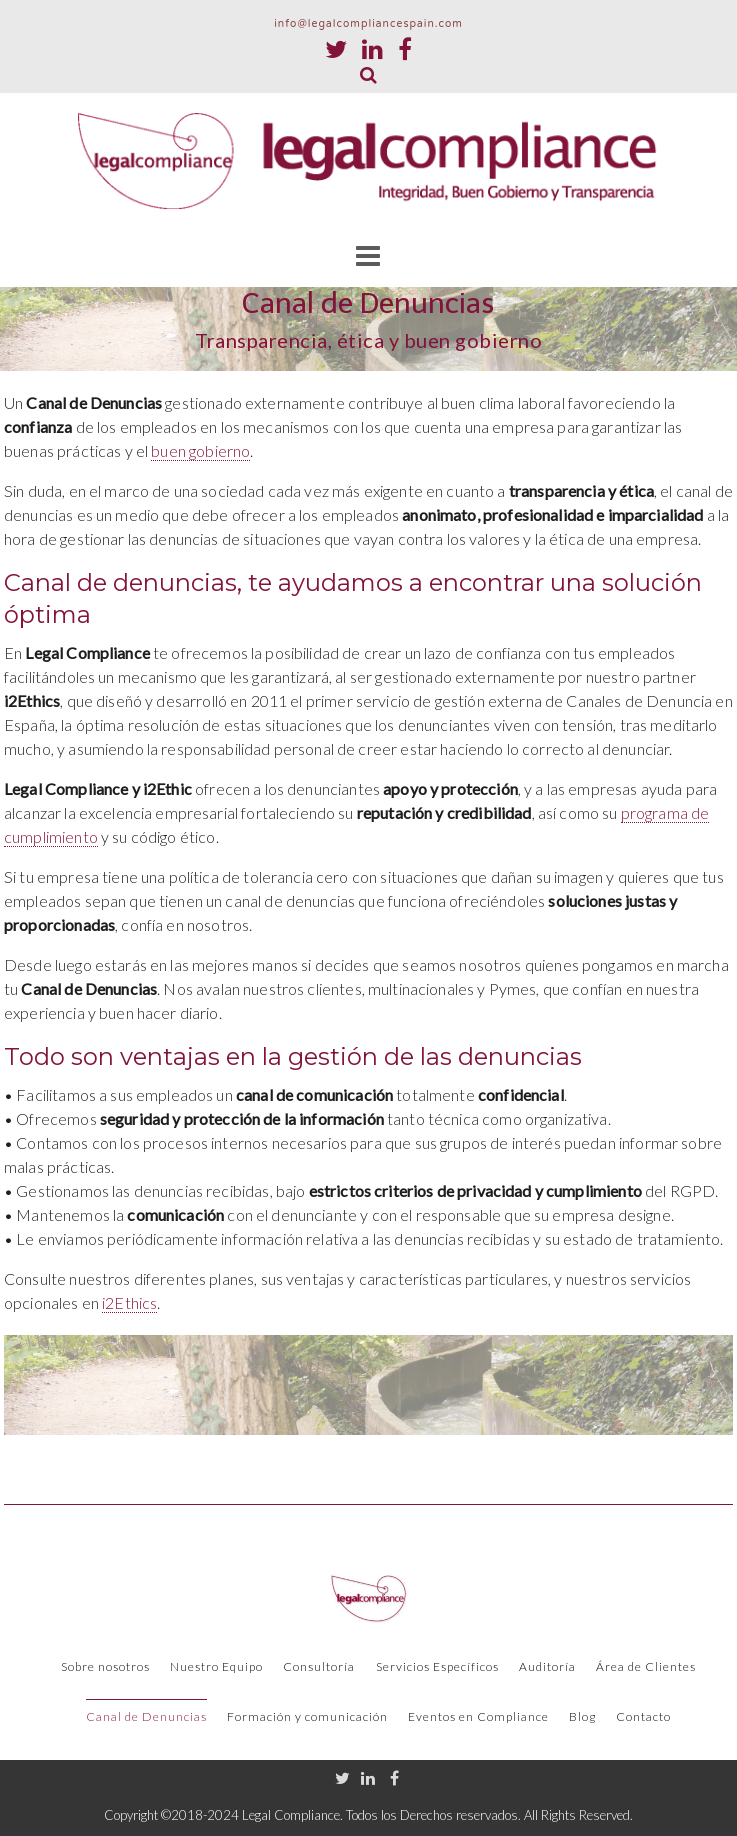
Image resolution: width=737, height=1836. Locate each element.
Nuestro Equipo (216, 1666)
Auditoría (547, 1666)
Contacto (643, 1716)
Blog (582, 1716)
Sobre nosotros (105, 1666)
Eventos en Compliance (478, 1716)
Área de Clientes (646, 1666)
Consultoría (319, 1666)
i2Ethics (129, 1302)
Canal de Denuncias (146, 1716)
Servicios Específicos (437, 1666)
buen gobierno (200, 450)
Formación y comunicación (307, 1716)
